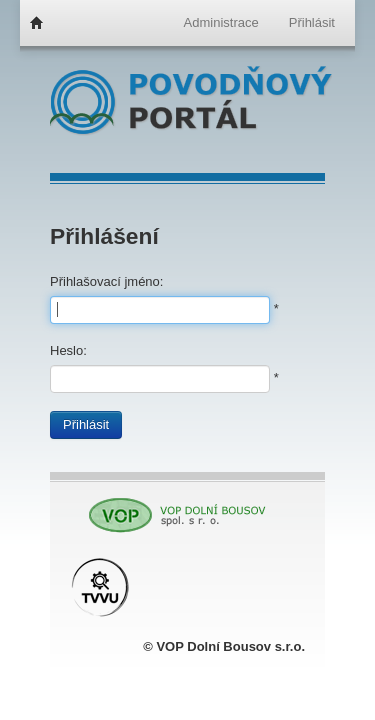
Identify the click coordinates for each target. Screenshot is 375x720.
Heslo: (68, 350)
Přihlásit (86, 424)
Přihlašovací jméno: (106, 281)
